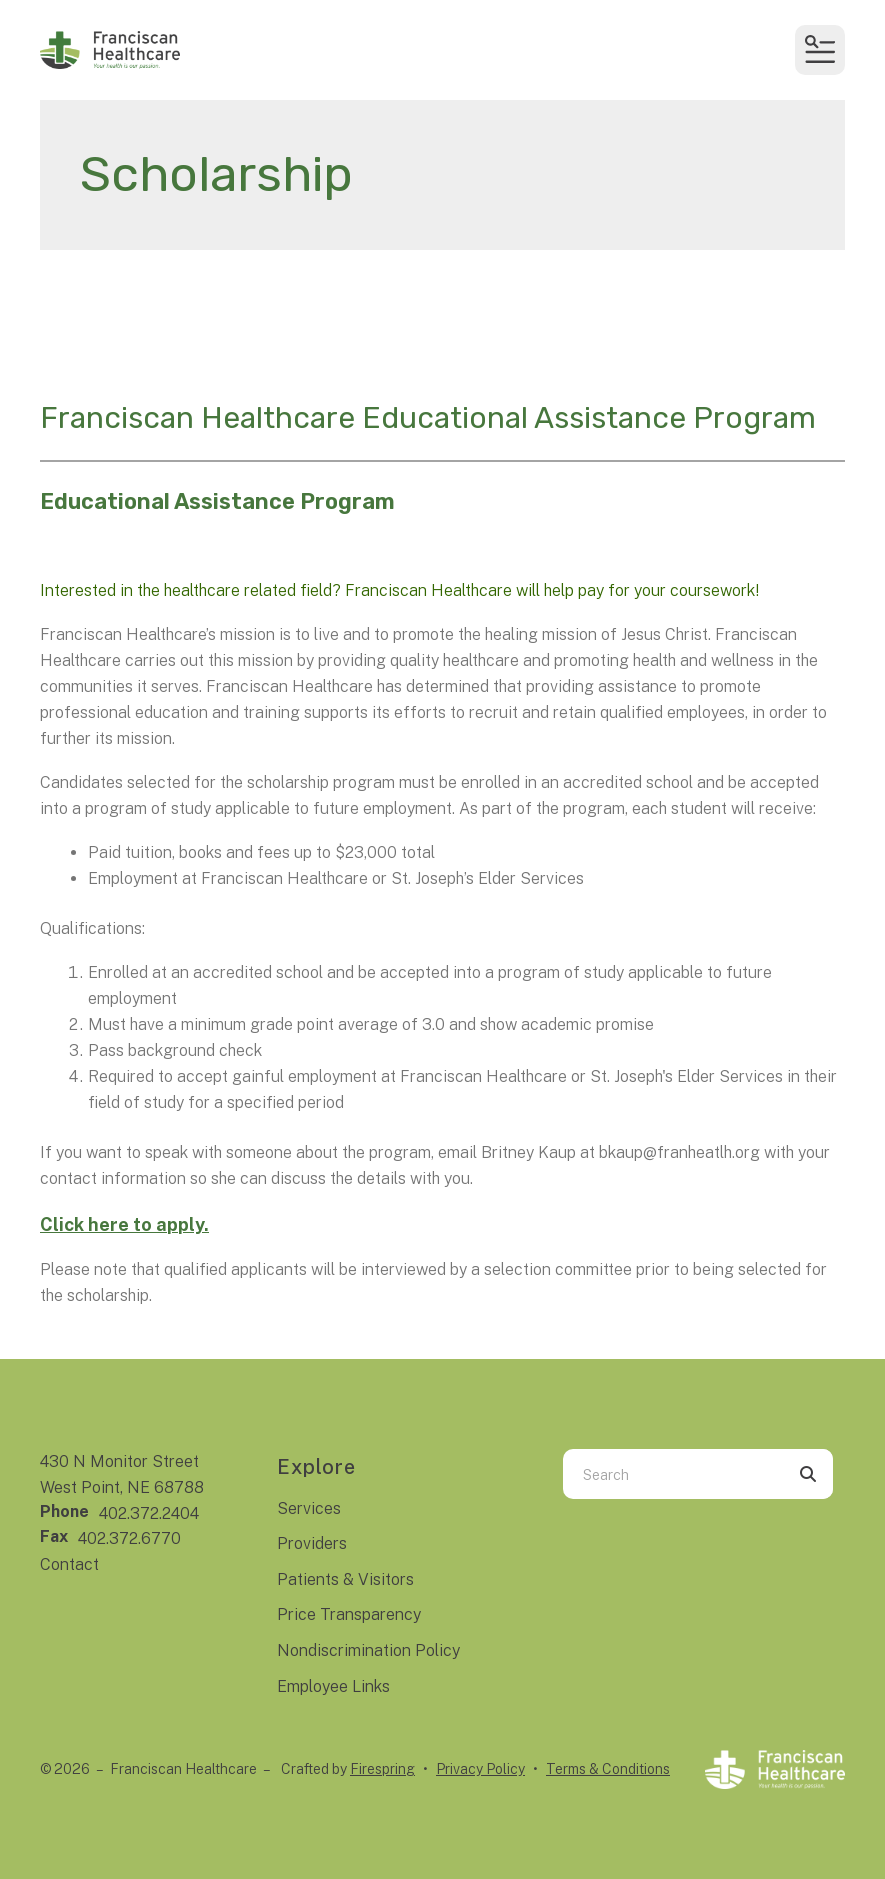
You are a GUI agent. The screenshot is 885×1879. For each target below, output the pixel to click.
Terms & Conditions (608, 1769)
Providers (312, 1543)
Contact (69, 1564)
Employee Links (333, 1686)
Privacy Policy (480, 1769)
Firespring (382, 1769)
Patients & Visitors (345, 1579)
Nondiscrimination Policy (368, 1650)
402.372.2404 (149, 1513)
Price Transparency (349, 1614)
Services (309, 1508)
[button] (820, 50)
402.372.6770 (129, 1538)
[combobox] (673, 1474)
